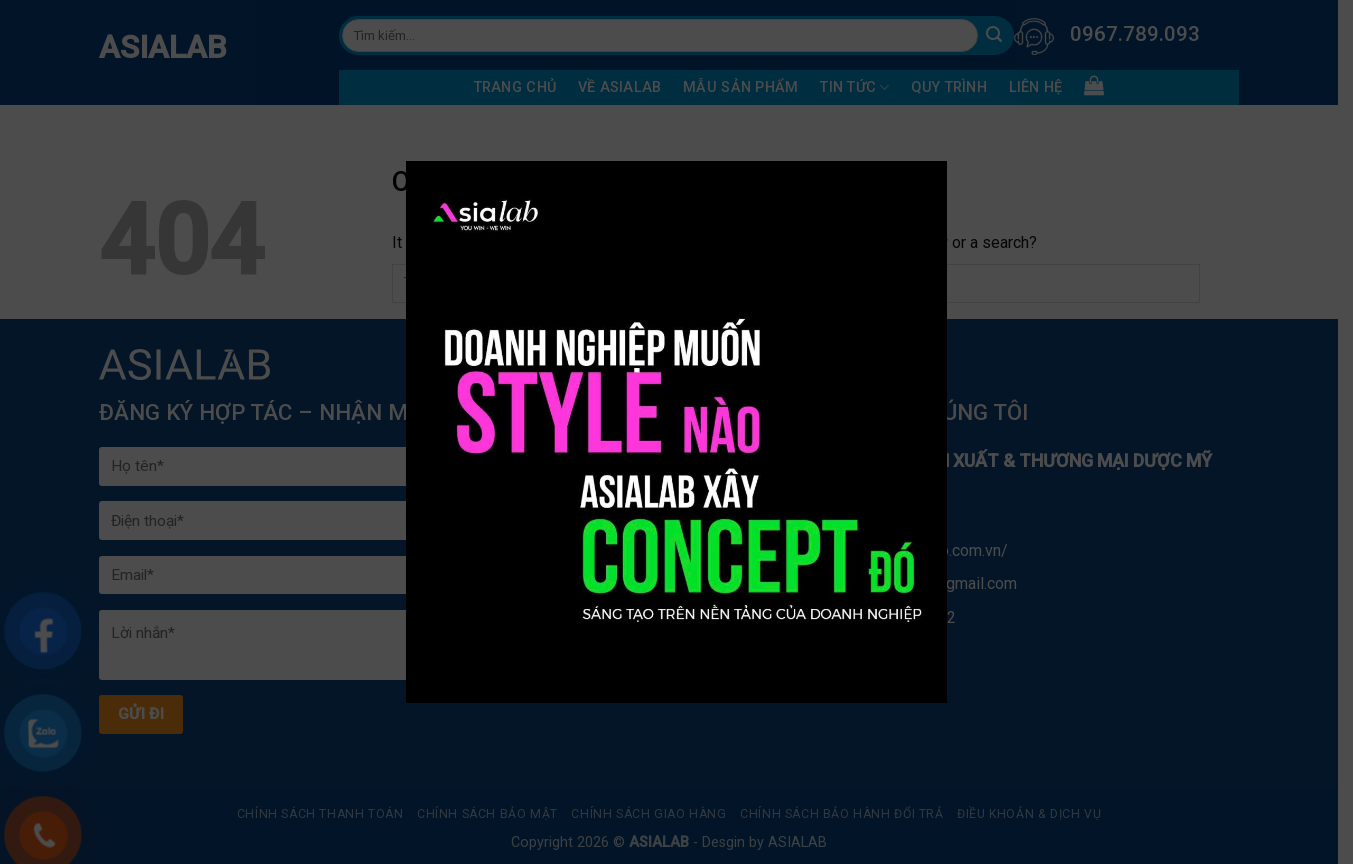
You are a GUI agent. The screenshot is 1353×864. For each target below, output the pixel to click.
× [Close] (910, 177)
